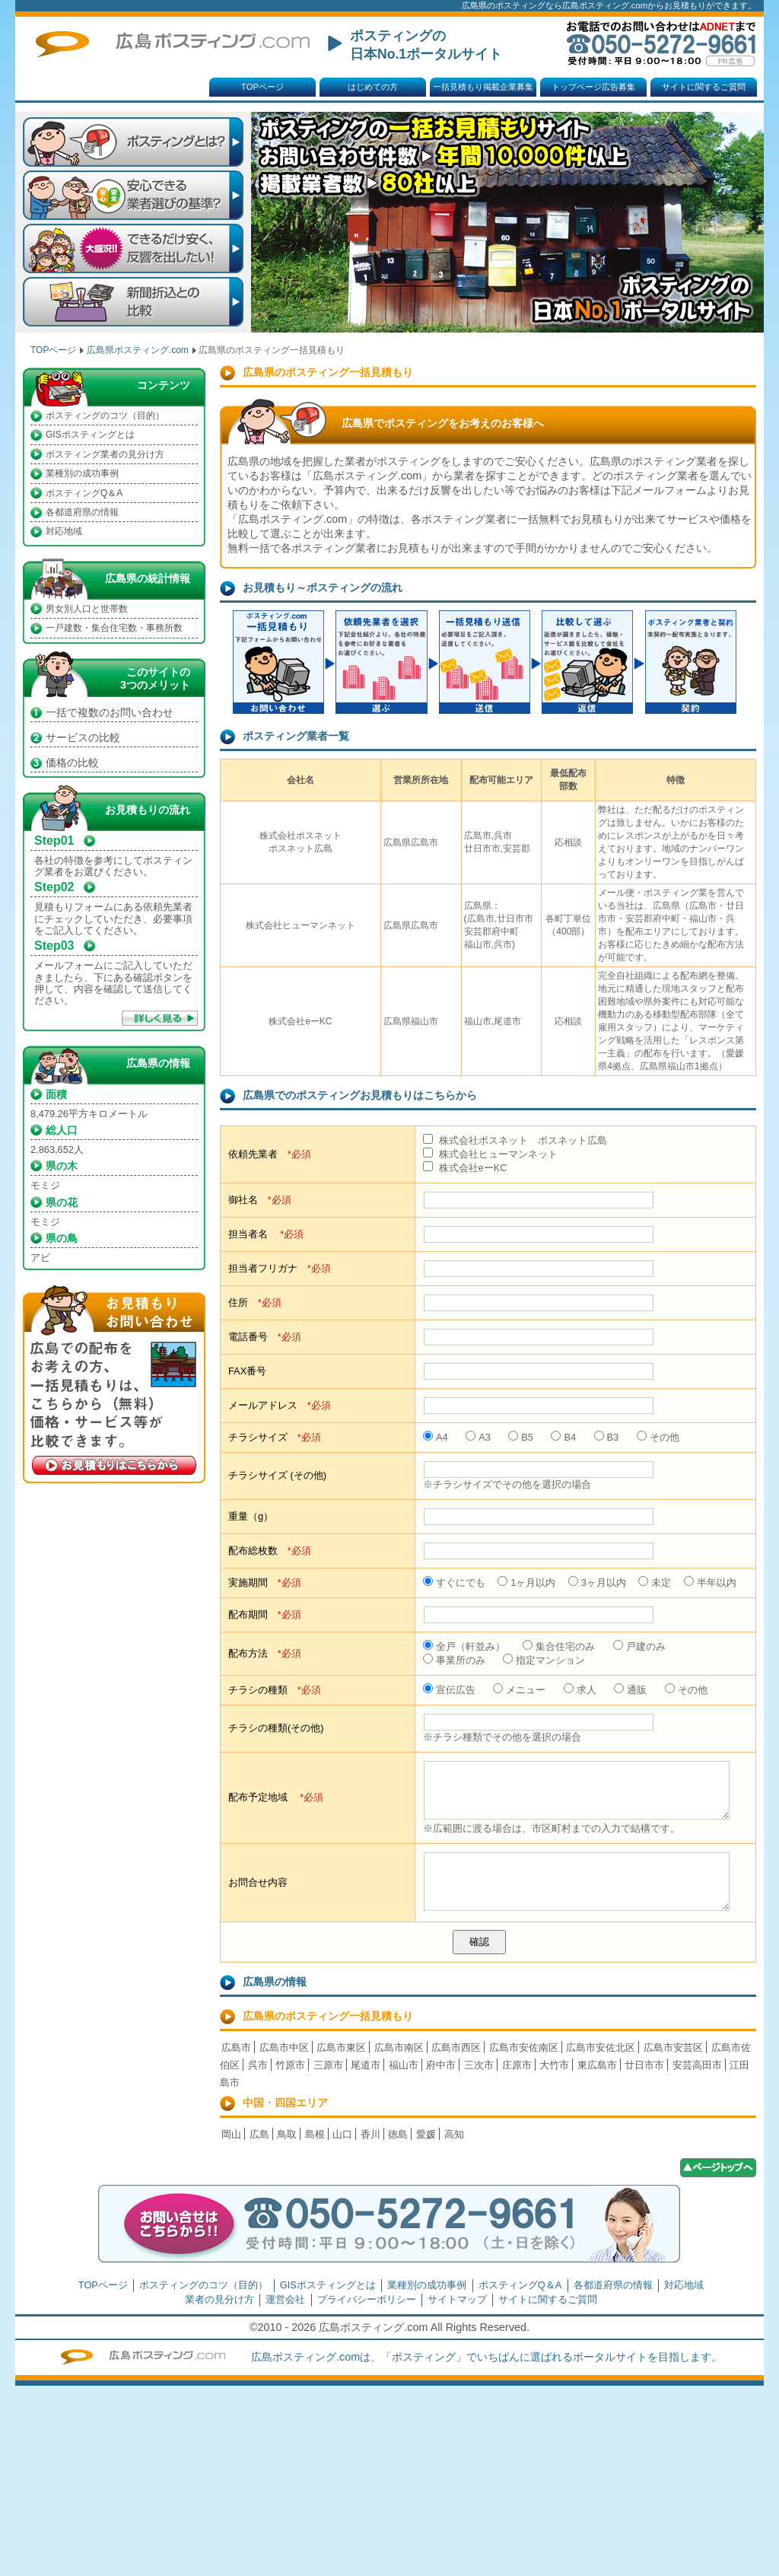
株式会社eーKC (465, 1167)
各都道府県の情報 (82, 512)
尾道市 (365, 2065)
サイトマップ (457, 2299)
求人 (580, 1690)
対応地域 (64, 531)
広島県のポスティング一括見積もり (328, 2016)
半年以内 (710, 1582)
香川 (370, 2134)
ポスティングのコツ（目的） (105, 415)
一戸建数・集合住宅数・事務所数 (114, 628)
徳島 (398, 2134)
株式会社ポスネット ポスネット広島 (515, 1140)
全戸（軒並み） (464, 1646)
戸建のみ (639, 1646)
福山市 (403, 2065)
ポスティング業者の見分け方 (105, 454)
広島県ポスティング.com (138, 350)
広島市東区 (341, 2047)
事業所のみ (454, 1660)
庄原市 (517, 2065)
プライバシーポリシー (366, 2299)
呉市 (258, 2065)
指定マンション (544, 1660)
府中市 (441, 2065)
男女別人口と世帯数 (87, 608)
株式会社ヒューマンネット (490, 1154)
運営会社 (285, 2299)
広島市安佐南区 (523, 2047)
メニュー (519, 1690)
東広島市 (597, 2065)
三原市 (328, 2065)
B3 (606, 1437)
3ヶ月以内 (597, 1582)
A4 (435, 1437)
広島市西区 (456, 2047)
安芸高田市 (697, 2065)
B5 (520, 1437)
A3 (478, 1437)
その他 (658, 1437)
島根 (315, 2134)
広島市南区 (399, 2047)
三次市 (479, 2065)
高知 (454, 2134)
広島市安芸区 (673, 2047)
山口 (342, 2134)
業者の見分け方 (219, 2299)
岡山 (231, 2134)
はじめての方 (373, 86)
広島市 (236, 2047)
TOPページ (262, 86)
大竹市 (554, 2065)
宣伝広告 (449, 1690)
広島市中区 (284, 2047)
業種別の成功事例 (82, 473)
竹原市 (290, 2065)
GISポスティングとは (90, 434)
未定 (654, 1582)
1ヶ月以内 (526, 1582)
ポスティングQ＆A (84, 493)
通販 (630, 1690)
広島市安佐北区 (600, 2047)
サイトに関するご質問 (704, 86)
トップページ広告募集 (593, 86)
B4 (563, 1437)
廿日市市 (644, 2065)
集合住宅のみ (559, 1646)
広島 (259, 2134)
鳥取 (287, 2134)
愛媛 (426, 2134)
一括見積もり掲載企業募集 (483, 86)
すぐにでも (454, 1582)
